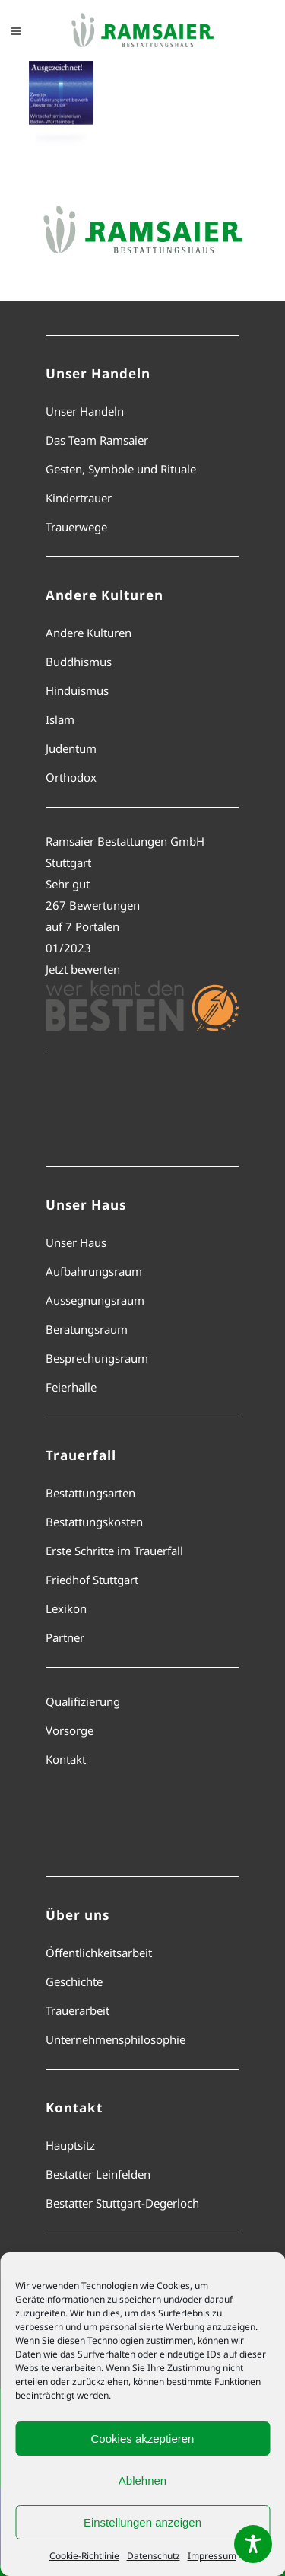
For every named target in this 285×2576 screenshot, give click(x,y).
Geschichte (74, 1981)
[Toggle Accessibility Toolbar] (253, 2544)
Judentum (71, 748)
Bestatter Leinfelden (98, 2174)
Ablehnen (142, 2480)
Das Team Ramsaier (97, 440)
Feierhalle (71, 1387)
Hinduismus (77, 690)
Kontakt (66, 1759)
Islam (60, 719)
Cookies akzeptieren (143, 2438)
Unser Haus (76, 1242)
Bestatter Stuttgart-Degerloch (122, 2203)
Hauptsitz (70, 2145)
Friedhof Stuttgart (92, 1579)
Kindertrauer (79, 497)
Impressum (212, 2555)
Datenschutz (153, 2555)
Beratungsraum (87, 1329)
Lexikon (66, 1608)
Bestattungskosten (94, 1521)
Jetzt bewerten (83, 969)
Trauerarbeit (77, 2010)
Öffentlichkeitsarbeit (99, 1952)
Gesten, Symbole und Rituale (121, 469)
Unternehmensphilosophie (115, 2039)
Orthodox (71, 777)
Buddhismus (79, 661)
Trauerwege (76, 526)
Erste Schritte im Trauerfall (114, 1550)
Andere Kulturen (88, 632)
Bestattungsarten (90, 1492)
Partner (65, 1637)
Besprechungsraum (97, 1358)
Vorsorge (69, 1730)
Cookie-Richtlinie (84, 2555)
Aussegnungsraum (95, 1300)
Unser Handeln (85, 411)
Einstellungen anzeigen (142, 2522)
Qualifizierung (83, 1701)
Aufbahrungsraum (94, 1271)
